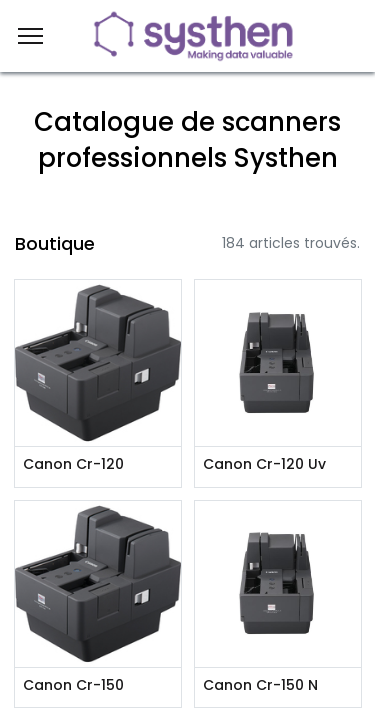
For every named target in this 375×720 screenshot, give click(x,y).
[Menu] (30, 36)
